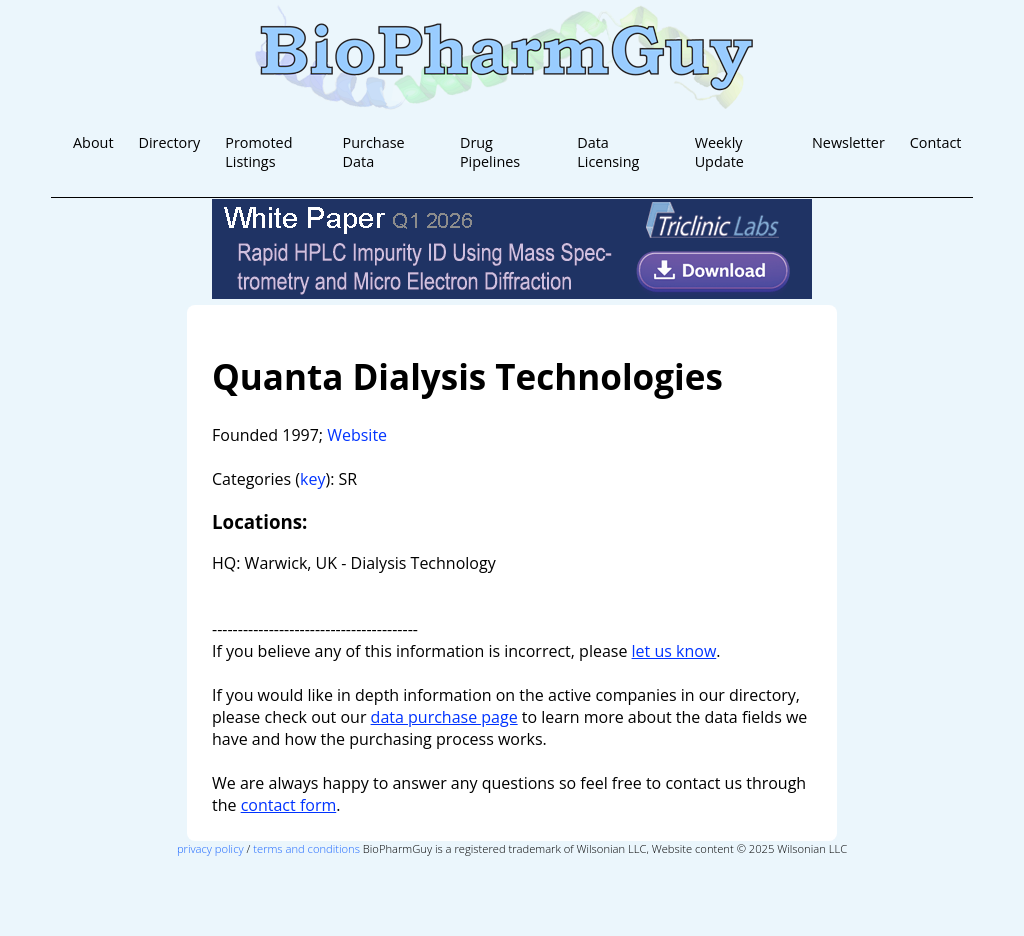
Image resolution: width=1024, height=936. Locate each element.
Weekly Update (719, 152)
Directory (169, 142)
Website (357, 435)
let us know (674, 651)
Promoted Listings (258, 152)
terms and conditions (306, 848)
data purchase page (444, 717)
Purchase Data (374, 152)
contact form (289, 805)
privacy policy (210, 848)
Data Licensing (608, 152)
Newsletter (848, 142)
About (93, 142)
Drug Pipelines (490, 152)
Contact (936, 142)
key (312, 479)
